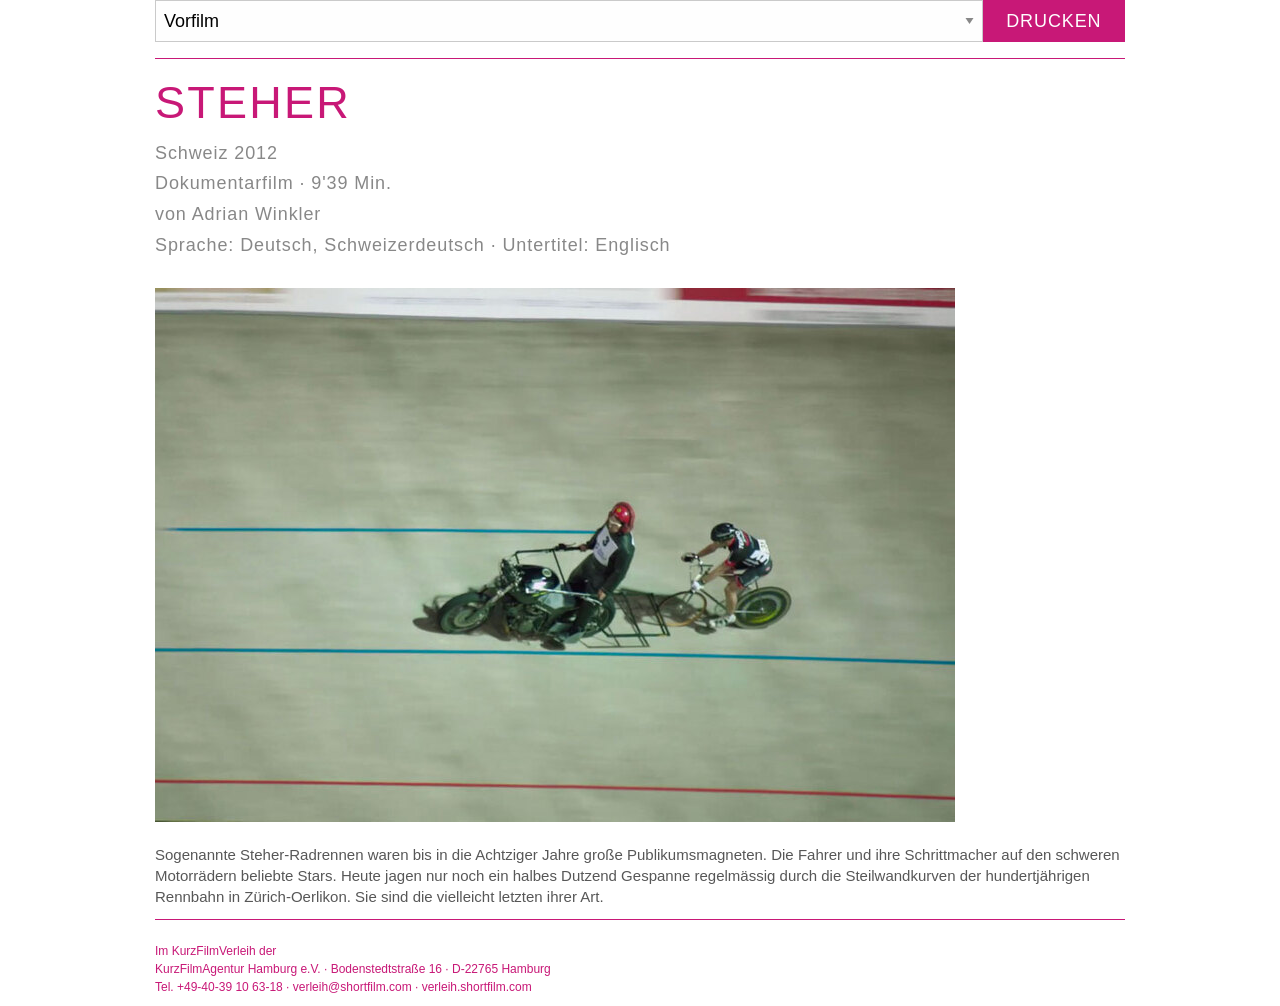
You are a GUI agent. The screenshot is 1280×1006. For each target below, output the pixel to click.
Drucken (1053, 21)
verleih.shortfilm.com (477, 987)
